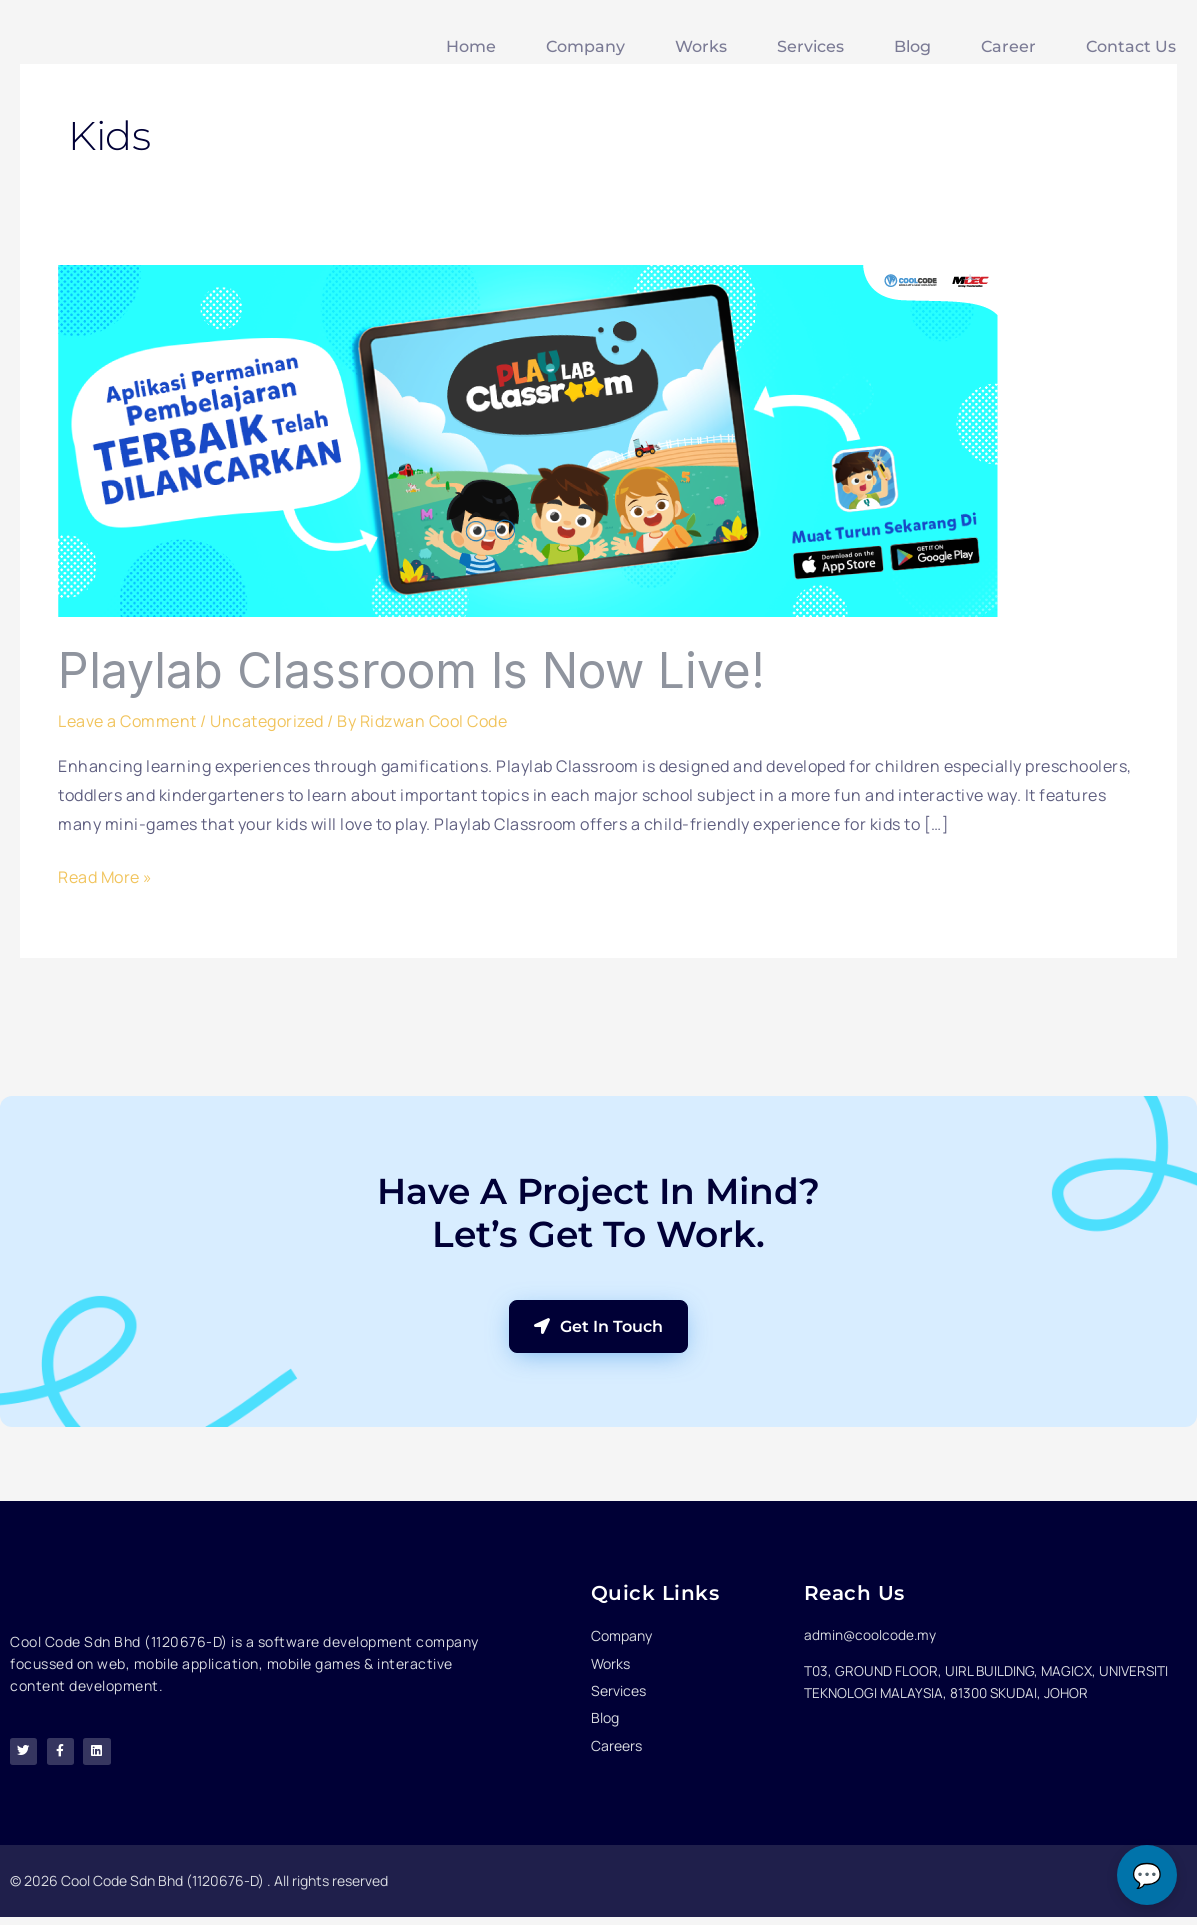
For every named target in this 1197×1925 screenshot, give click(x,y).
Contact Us (1131, 46)
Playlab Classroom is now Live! (411, 670)
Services (810, 46)
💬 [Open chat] (1147, 1875)
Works (701, 46)
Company (585, 46)
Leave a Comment (127, 721)
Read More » (105, 875)
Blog (912, 46)
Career (1008, 46)
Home (471, 46)
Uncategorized (267, 721)
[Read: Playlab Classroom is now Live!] (528, 440)
